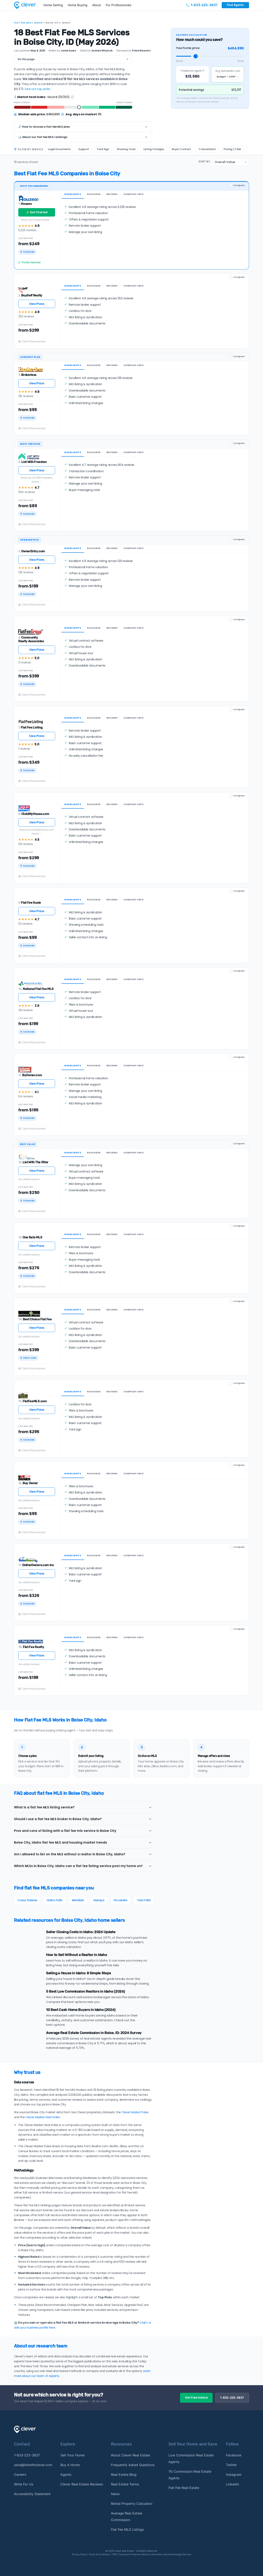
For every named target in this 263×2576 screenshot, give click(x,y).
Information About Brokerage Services (171, 2554)
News (115, 2494)
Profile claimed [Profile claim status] (29, 262)
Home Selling (53, 5)
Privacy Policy (79, 2554)
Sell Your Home (72, 2455)
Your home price (188, 48)
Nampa (98, 1900)
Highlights (72, 194)
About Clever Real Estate (130, 2455)
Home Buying (77, 5)
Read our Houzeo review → (36, 219)
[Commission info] (203, 70)
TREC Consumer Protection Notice (130, 2554)
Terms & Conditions (99, 2554)
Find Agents (235, 5)
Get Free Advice (196, 2397)
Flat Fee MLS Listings (127, 2529)
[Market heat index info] (72, 97)
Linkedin (232, 2484)
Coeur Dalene (27, 1900)
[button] (73, 114)
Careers (20, 2474)
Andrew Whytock (102, 50)
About (96, 5)
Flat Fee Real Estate (183, 2488)
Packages (94, 194)
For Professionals (118, 5)
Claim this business (31, 341)
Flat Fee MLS (22, 22)
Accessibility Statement (32, 2494)
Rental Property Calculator (131, 2503)
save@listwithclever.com (33, 2465)
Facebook (233, 2455)
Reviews (112, 194)
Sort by (204, 161)
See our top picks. (38, 89)
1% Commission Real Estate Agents (189, 2474)
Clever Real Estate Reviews (81, 2484)
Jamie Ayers (68, 50)
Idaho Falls (54, 1900)
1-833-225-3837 (232, 2398)
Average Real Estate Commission (126, 2516)
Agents (65, 2474)
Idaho (38, 22)
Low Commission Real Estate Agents (191, 2458)
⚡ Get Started (36, 212)
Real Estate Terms (125, 2484)
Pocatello (121, 1900)
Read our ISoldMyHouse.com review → (36, 831)
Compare (237, 185)
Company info (133, 194)
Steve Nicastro (141, 50)
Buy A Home (70, 2465)
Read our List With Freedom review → (37, 479)
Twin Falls (144, 1900)
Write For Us (23, 2484)
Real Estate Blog (123, 2474)
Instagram (233, 2474)
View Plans (36, 304)
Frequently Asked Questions (133, 2465)
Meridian (78, 1900)
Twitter (231, 2465)
